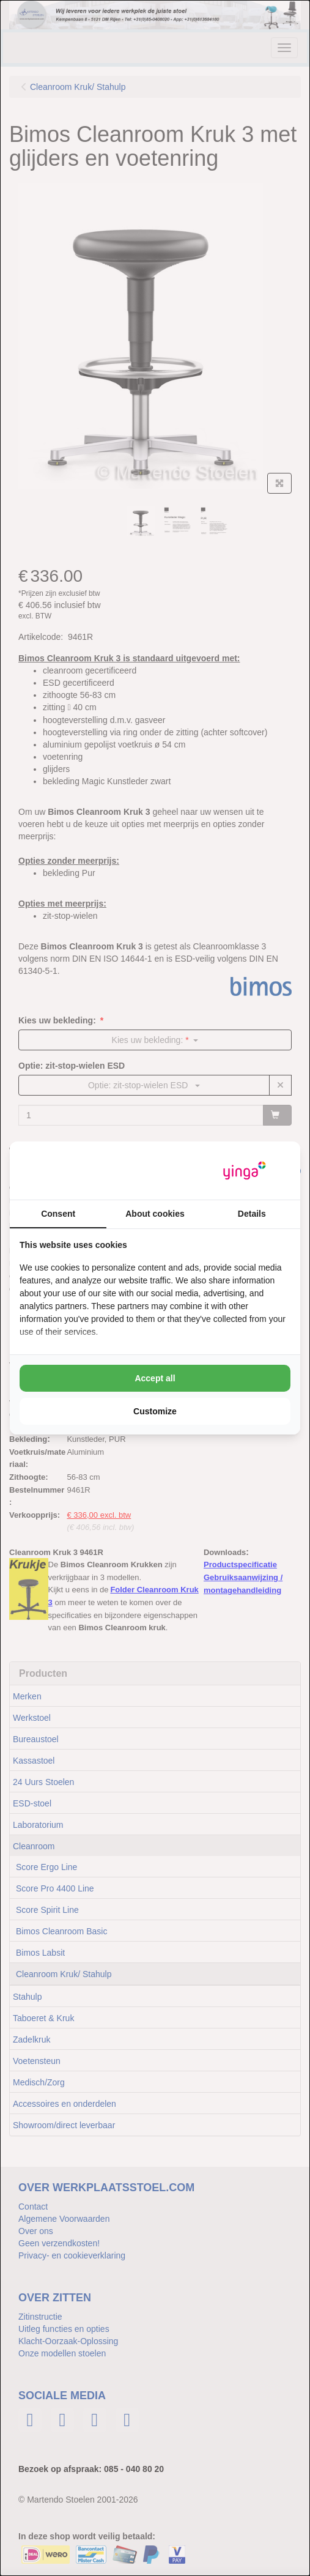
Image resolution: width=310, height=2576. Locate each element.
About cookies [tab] (154, 1214)
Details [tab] (252, 1214)
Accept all (155, 1378)
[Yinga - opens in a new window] (244, 1170)
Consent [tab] (58, 1214)
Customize (155, 1411)
